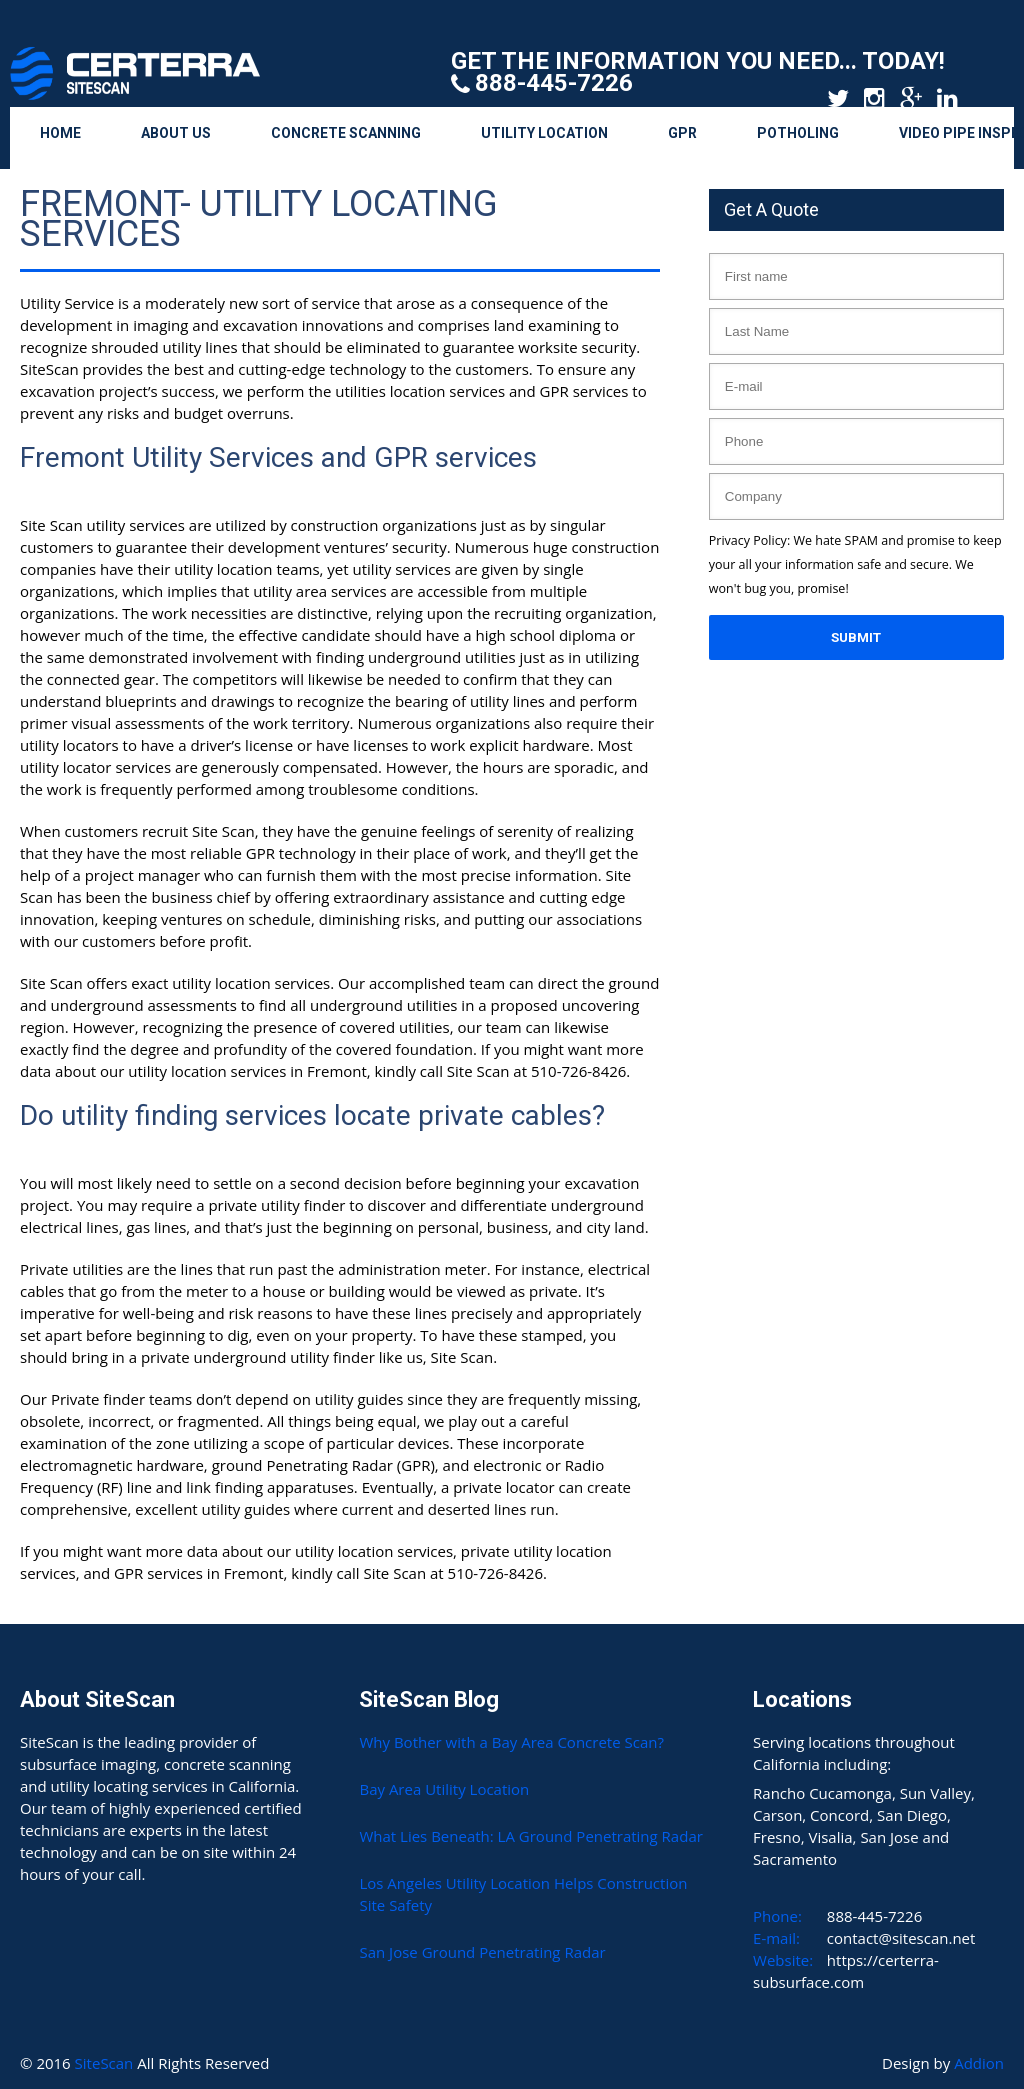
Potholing (798, 133)
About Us (176, 133)
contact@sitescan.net (901, 1938)
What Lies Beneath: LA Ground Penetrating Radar (530, 1836)
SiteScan (106, 2063)
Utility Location (544, 133)
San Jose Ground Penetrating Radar (482, 1952)
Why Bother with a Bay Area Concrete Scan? (511, 1742)
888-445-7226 (554, 83)
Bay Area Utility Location (444, 1789)
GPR (682, 133)
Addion (979, 2063)
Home (60, 133)
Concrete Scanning (346, 133)
